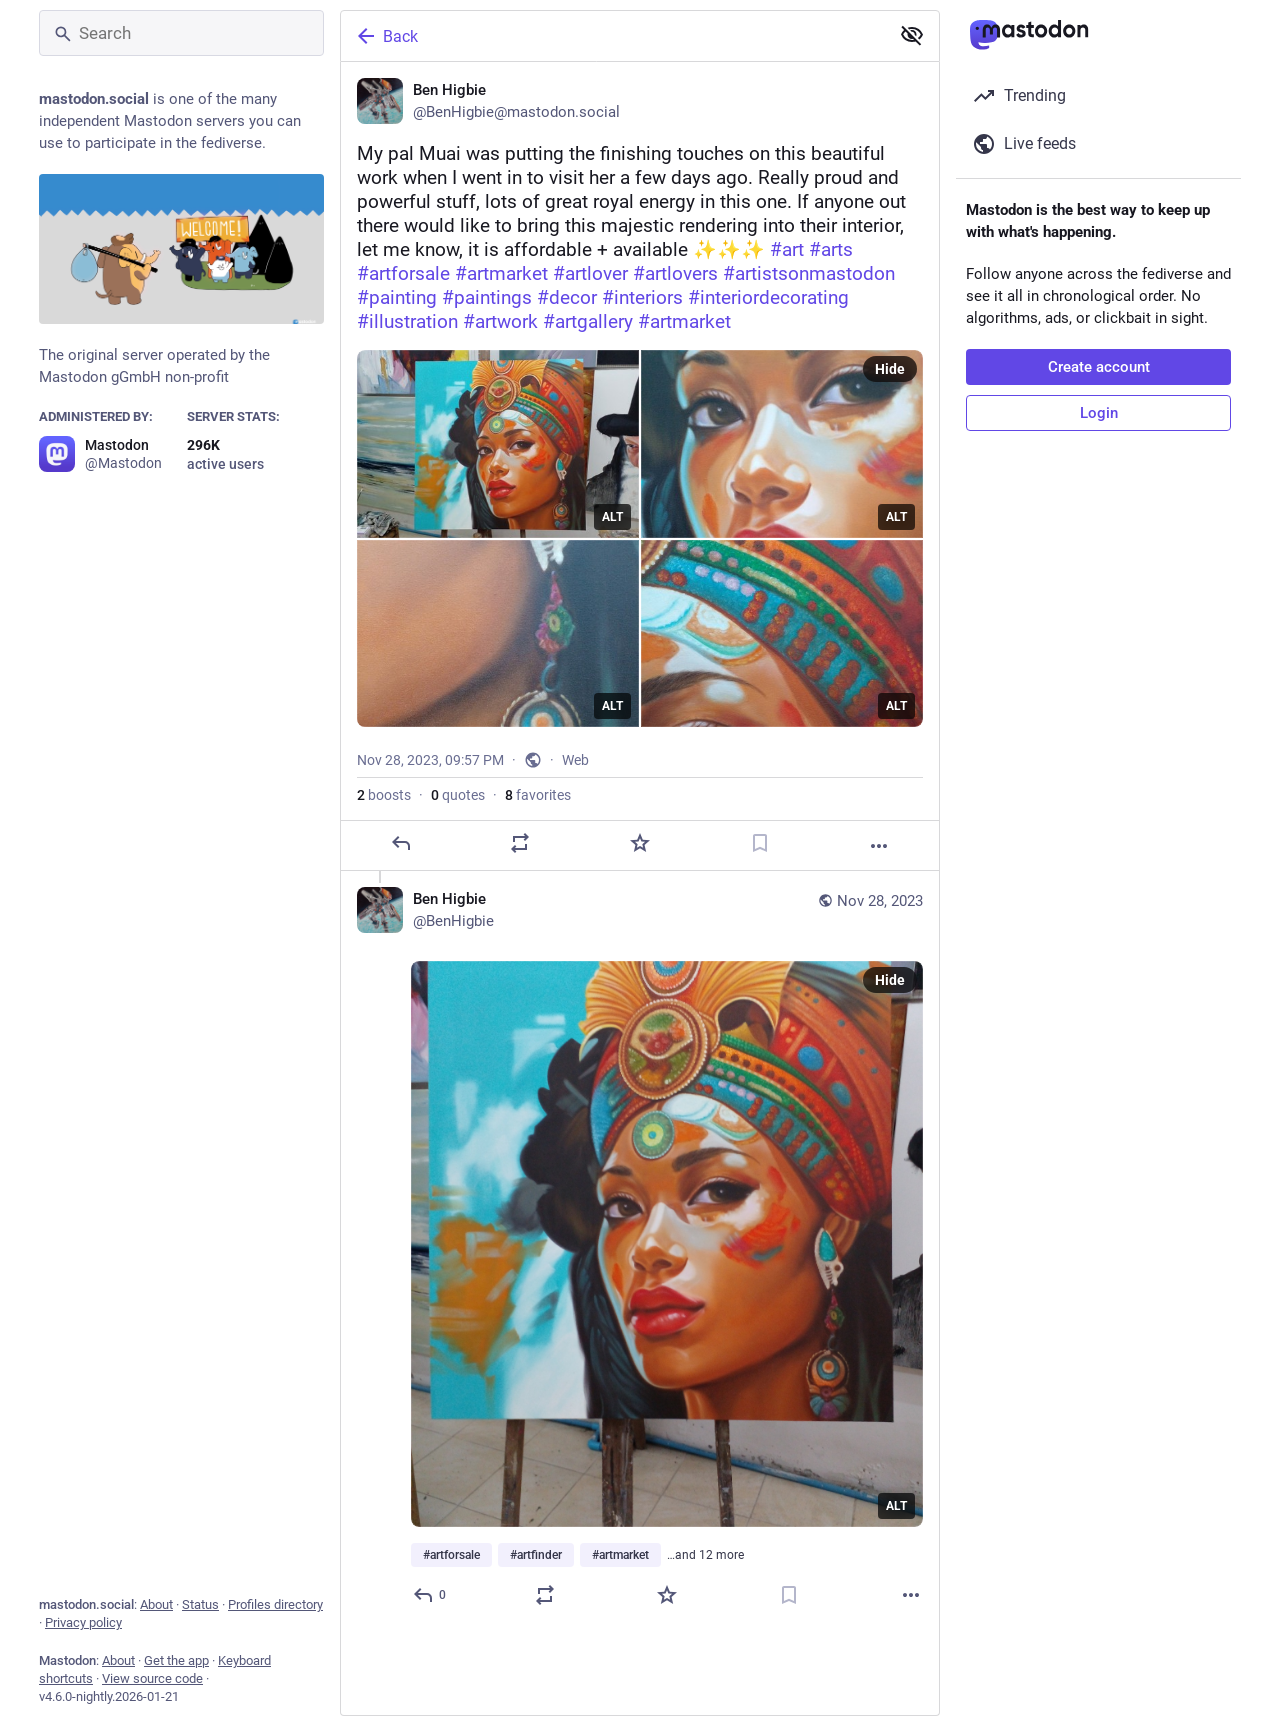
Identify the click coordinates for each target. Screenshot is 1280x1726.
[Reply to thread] (430, 1595)
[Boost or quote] (520, 843)
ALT (612, 517)
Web (575, 760)
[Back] (613, 36)
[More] (879, 846)
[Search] (181, 33)
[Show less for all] (912, 35)
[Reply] (401, 843)
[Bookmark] (760, 843)
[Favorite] (640, 843)
